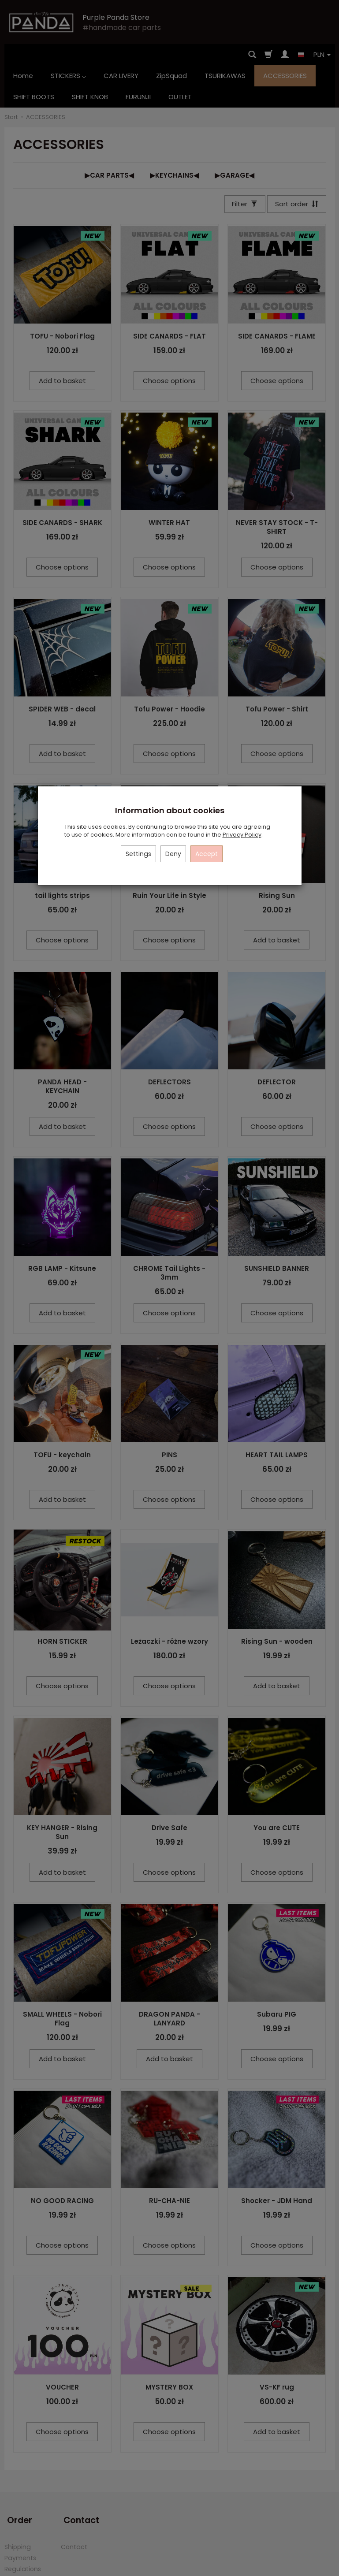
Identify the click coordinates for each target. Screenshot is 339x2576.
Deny (173, 853)
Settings (138, 853)
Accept (206, 853)
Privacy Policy (242, 834)
